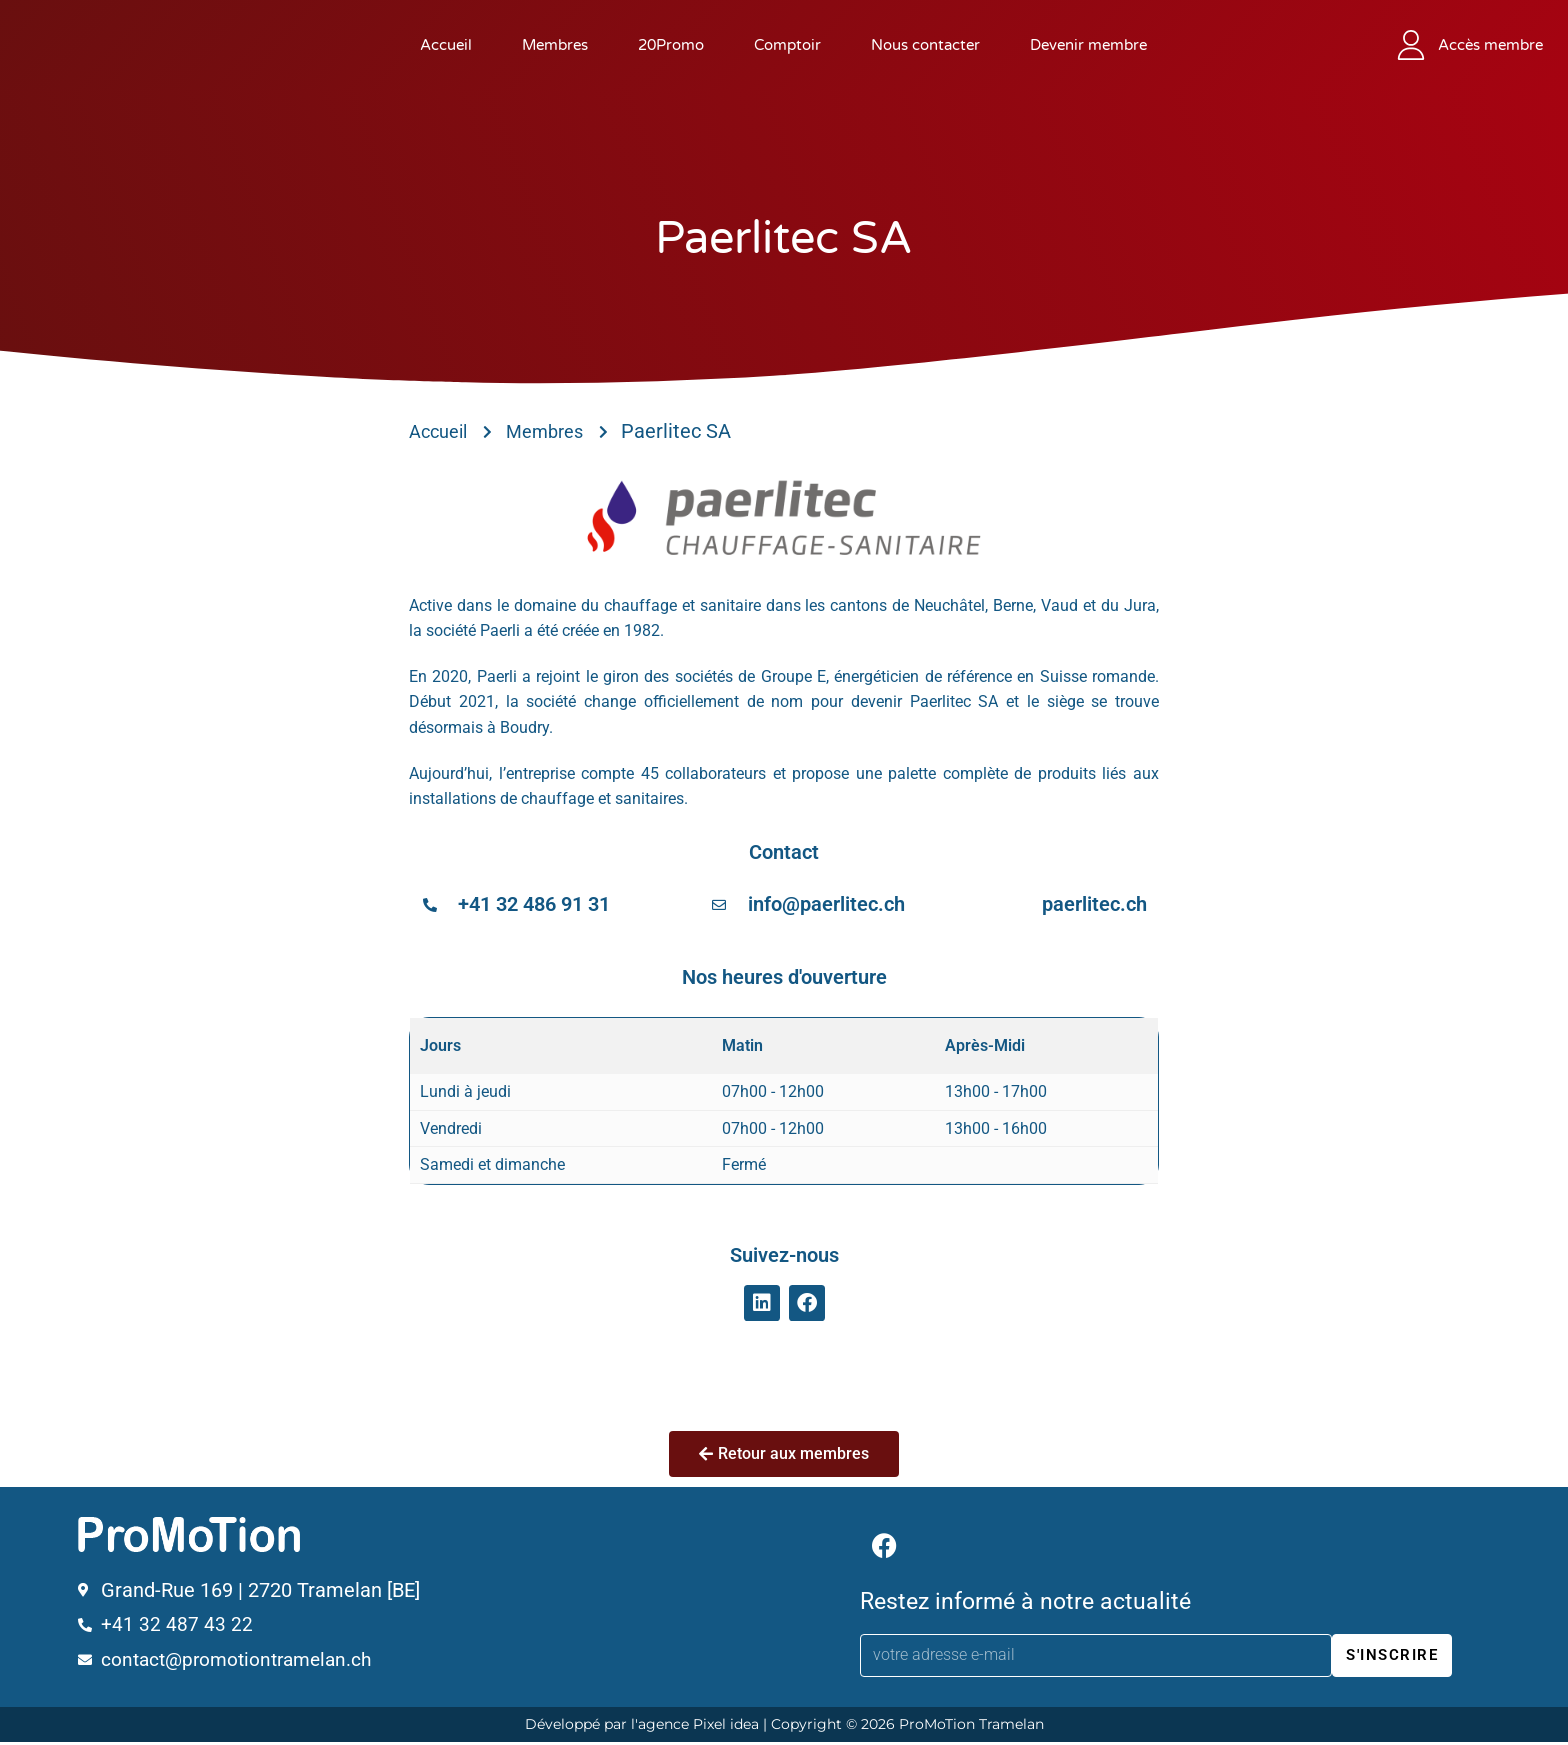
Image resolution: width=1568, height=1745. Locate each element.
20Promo (671, 45)
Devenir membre (1088, 45)
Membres (555, 45)
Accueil (446, 45)
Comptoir (787, 45)
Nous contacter (925, 45)
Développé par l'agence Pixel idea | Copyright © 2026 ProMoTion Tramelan (784, 1727)
